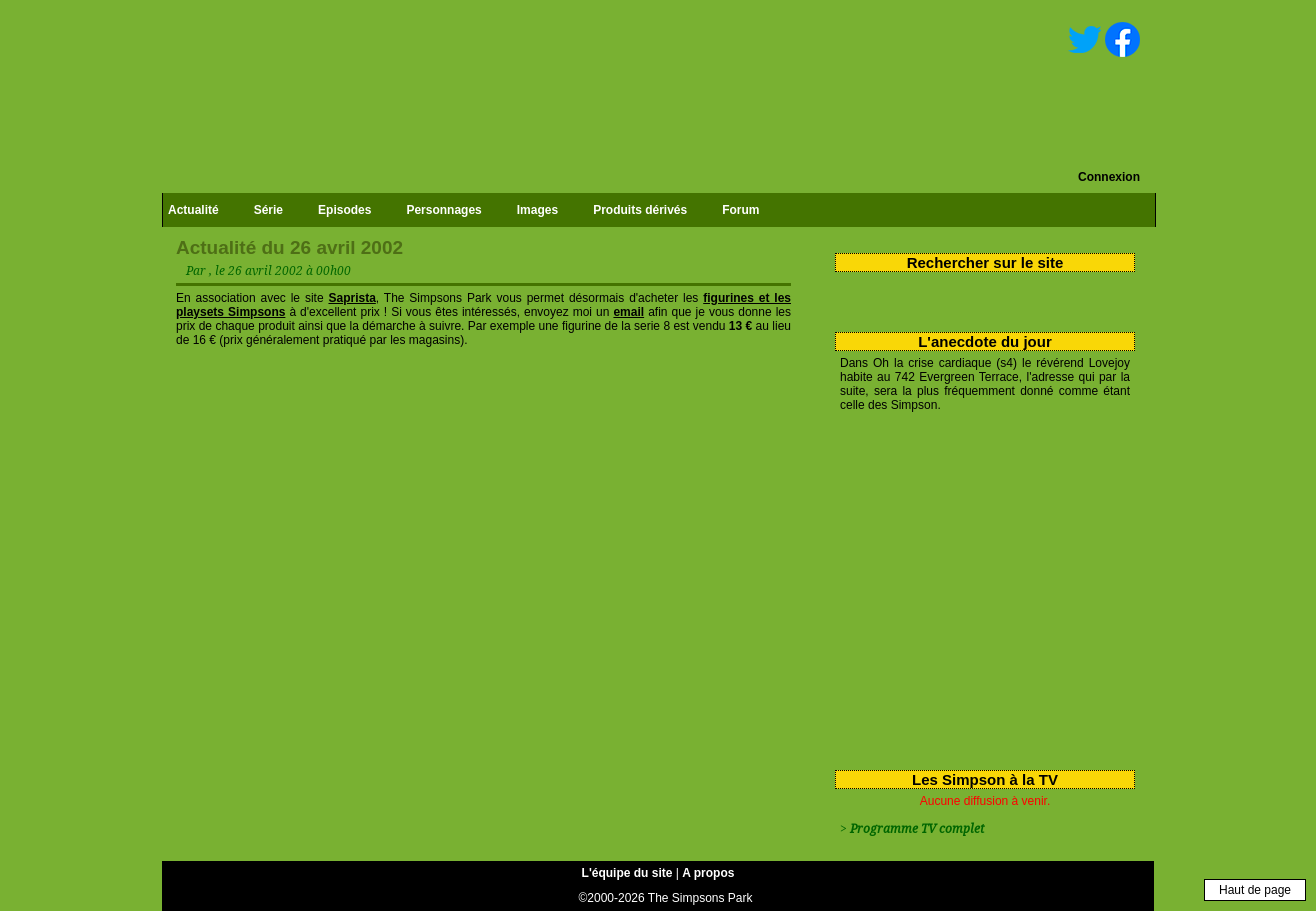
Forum (740, 210)
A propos (708, 873)
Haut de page (1255, 890)
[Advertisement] (977, 587)
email (628, 312)
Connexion (1109, 177)
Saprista (351, 298)
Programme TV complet (917, 829)
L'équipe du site (627, 873)
